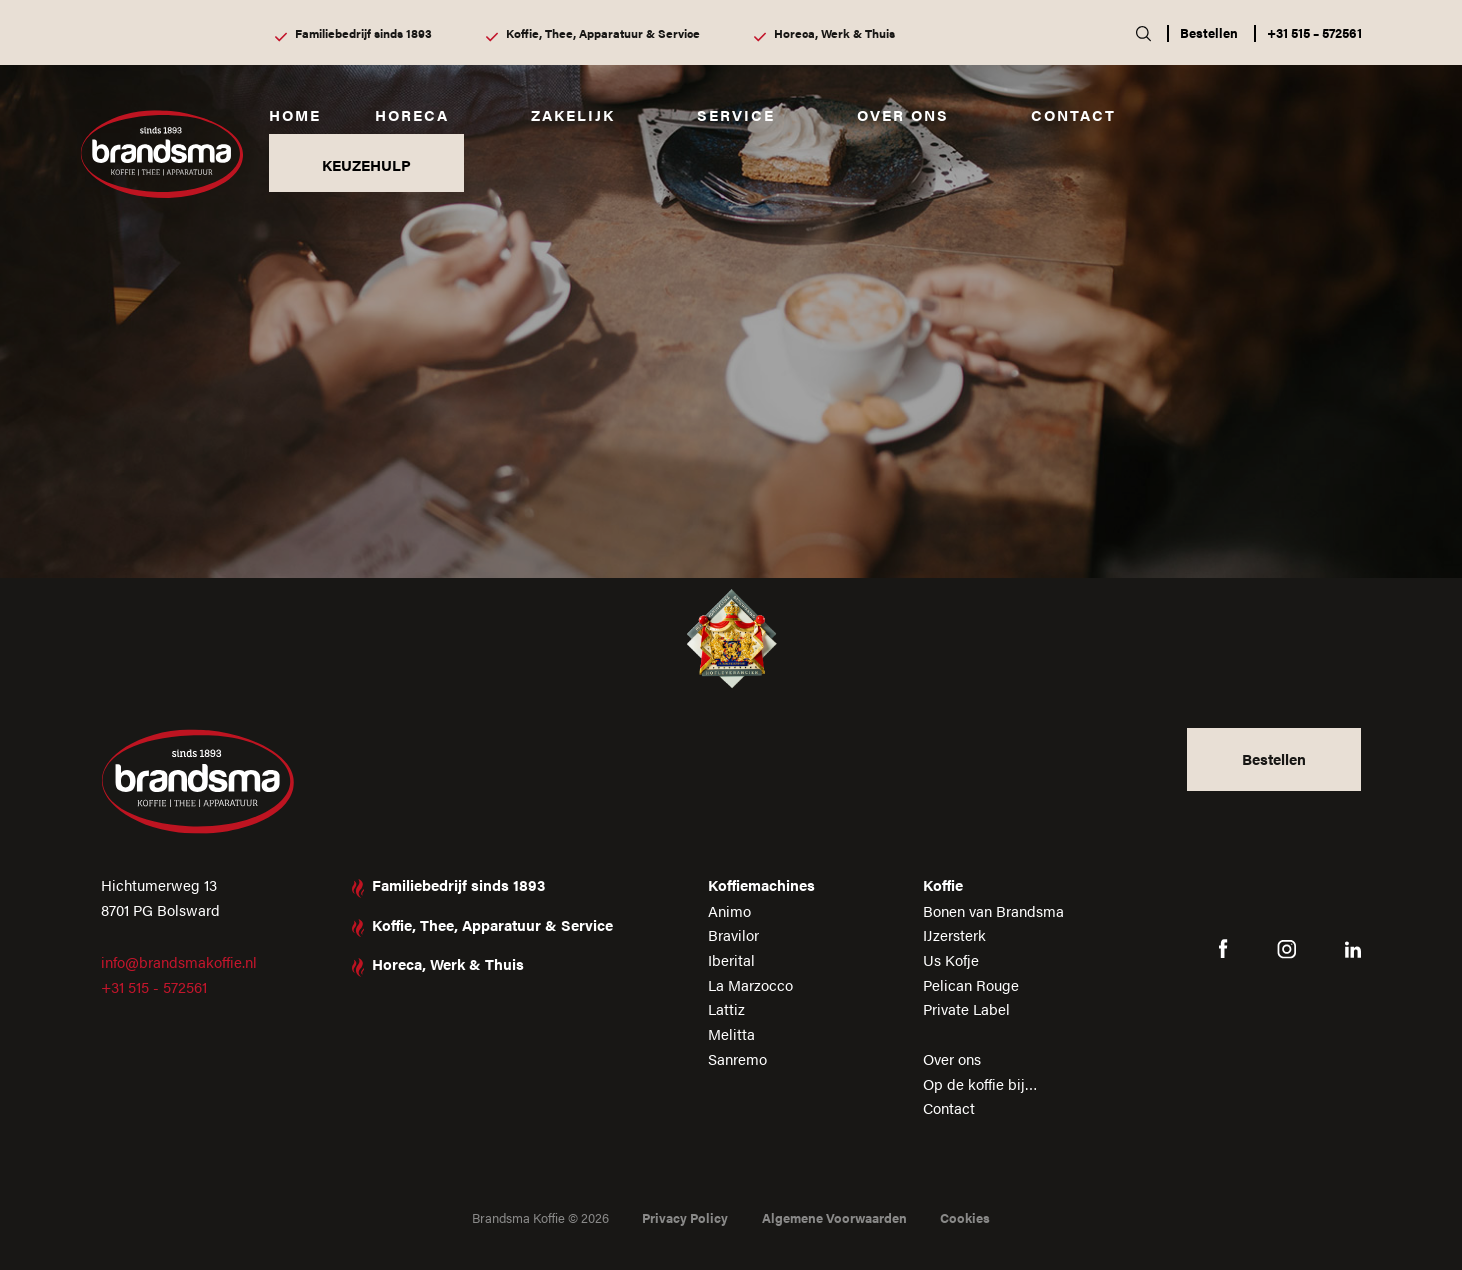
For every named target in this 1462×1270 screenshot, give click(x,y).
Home (295, 114)
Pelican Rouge (971, 984)
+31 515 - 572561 (154, 986)
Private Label (966, 1008)
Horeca (412, 114)
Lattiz (726, 1008)
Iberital (731, 959)
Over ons (903, 114)
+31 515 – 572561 (1314, 32)
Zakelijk (573, 114)
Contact (1073, 114)
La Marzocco (750, 984)
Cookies (965, 1217)
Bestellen (1209, 32)
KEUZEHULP (366, 164)
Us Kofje (951, 959)
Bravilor (733, 934)
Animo (729, 910)
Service (736, 114)
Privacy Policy (685, 1217)
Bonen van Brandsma (993, 910)
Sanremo (737, 1058)
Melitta (731, 1033)
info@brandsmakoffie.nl (179, 961)
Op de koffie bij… (980, 1083)
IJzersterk (954, 934)
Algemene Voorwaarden (834, 1217)
